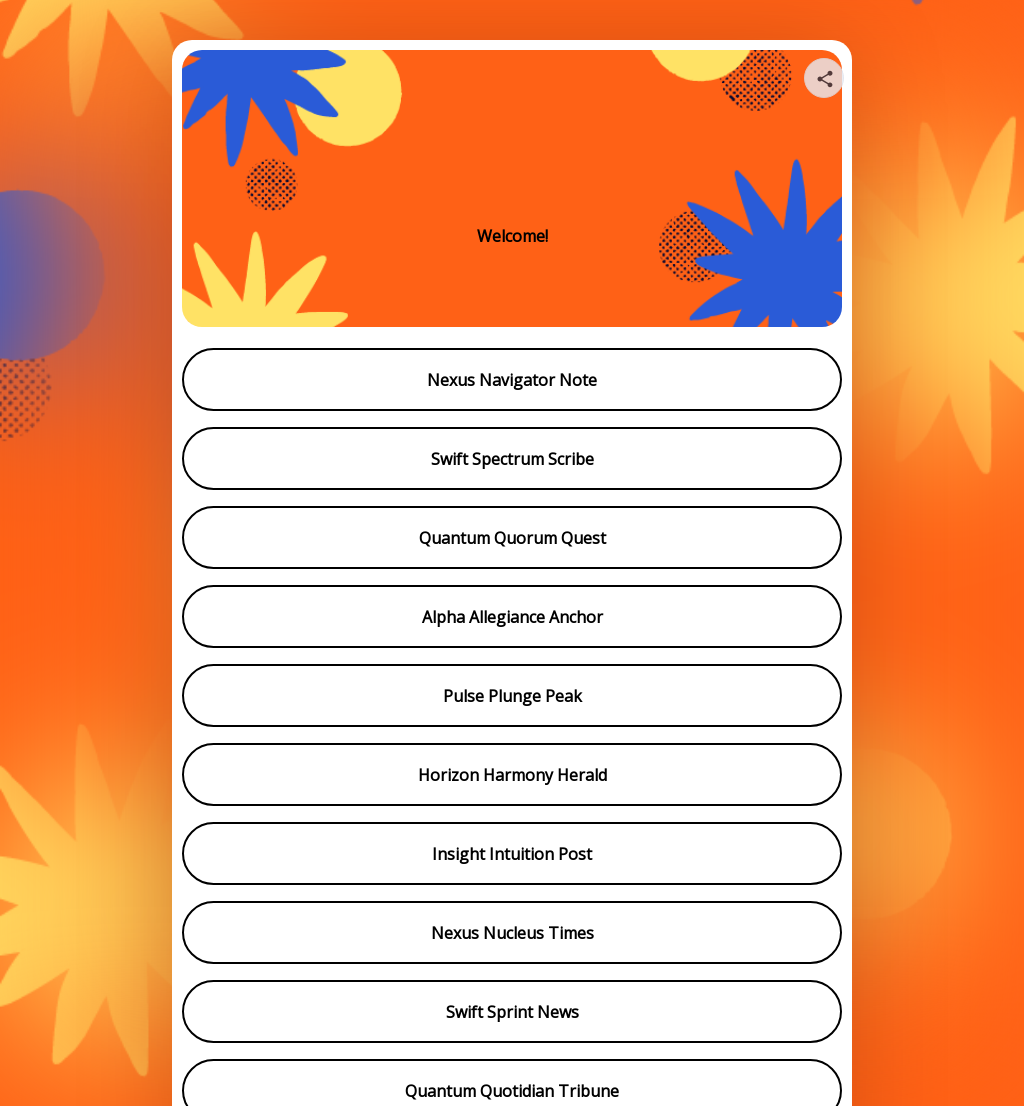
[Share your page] (824, 78)
